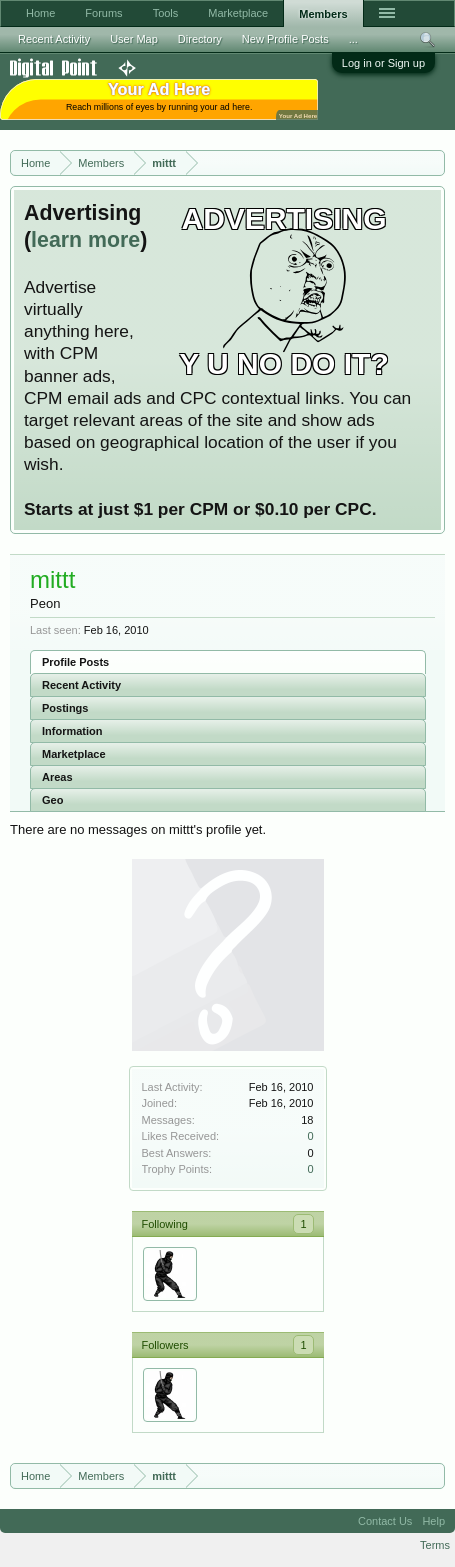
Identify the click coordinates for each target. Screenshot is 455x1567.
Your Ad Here (298, 115)
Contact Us (385, 1521)
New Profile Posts (285, 39)
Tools (166, 13)
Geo (52, 800)
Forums (103, 13)
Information (72, 731)
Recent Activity (81, 685)
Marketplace (74, 754)
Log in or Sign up (383, 63)
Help (433, 1521)
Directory (200, 39)
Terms (435, 1545)
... (353, 39)
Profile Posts (75, 662)
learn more (85, 240)
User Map (134, 39)
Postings (65, 708)
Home (40, 13)
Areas (57, 777)
